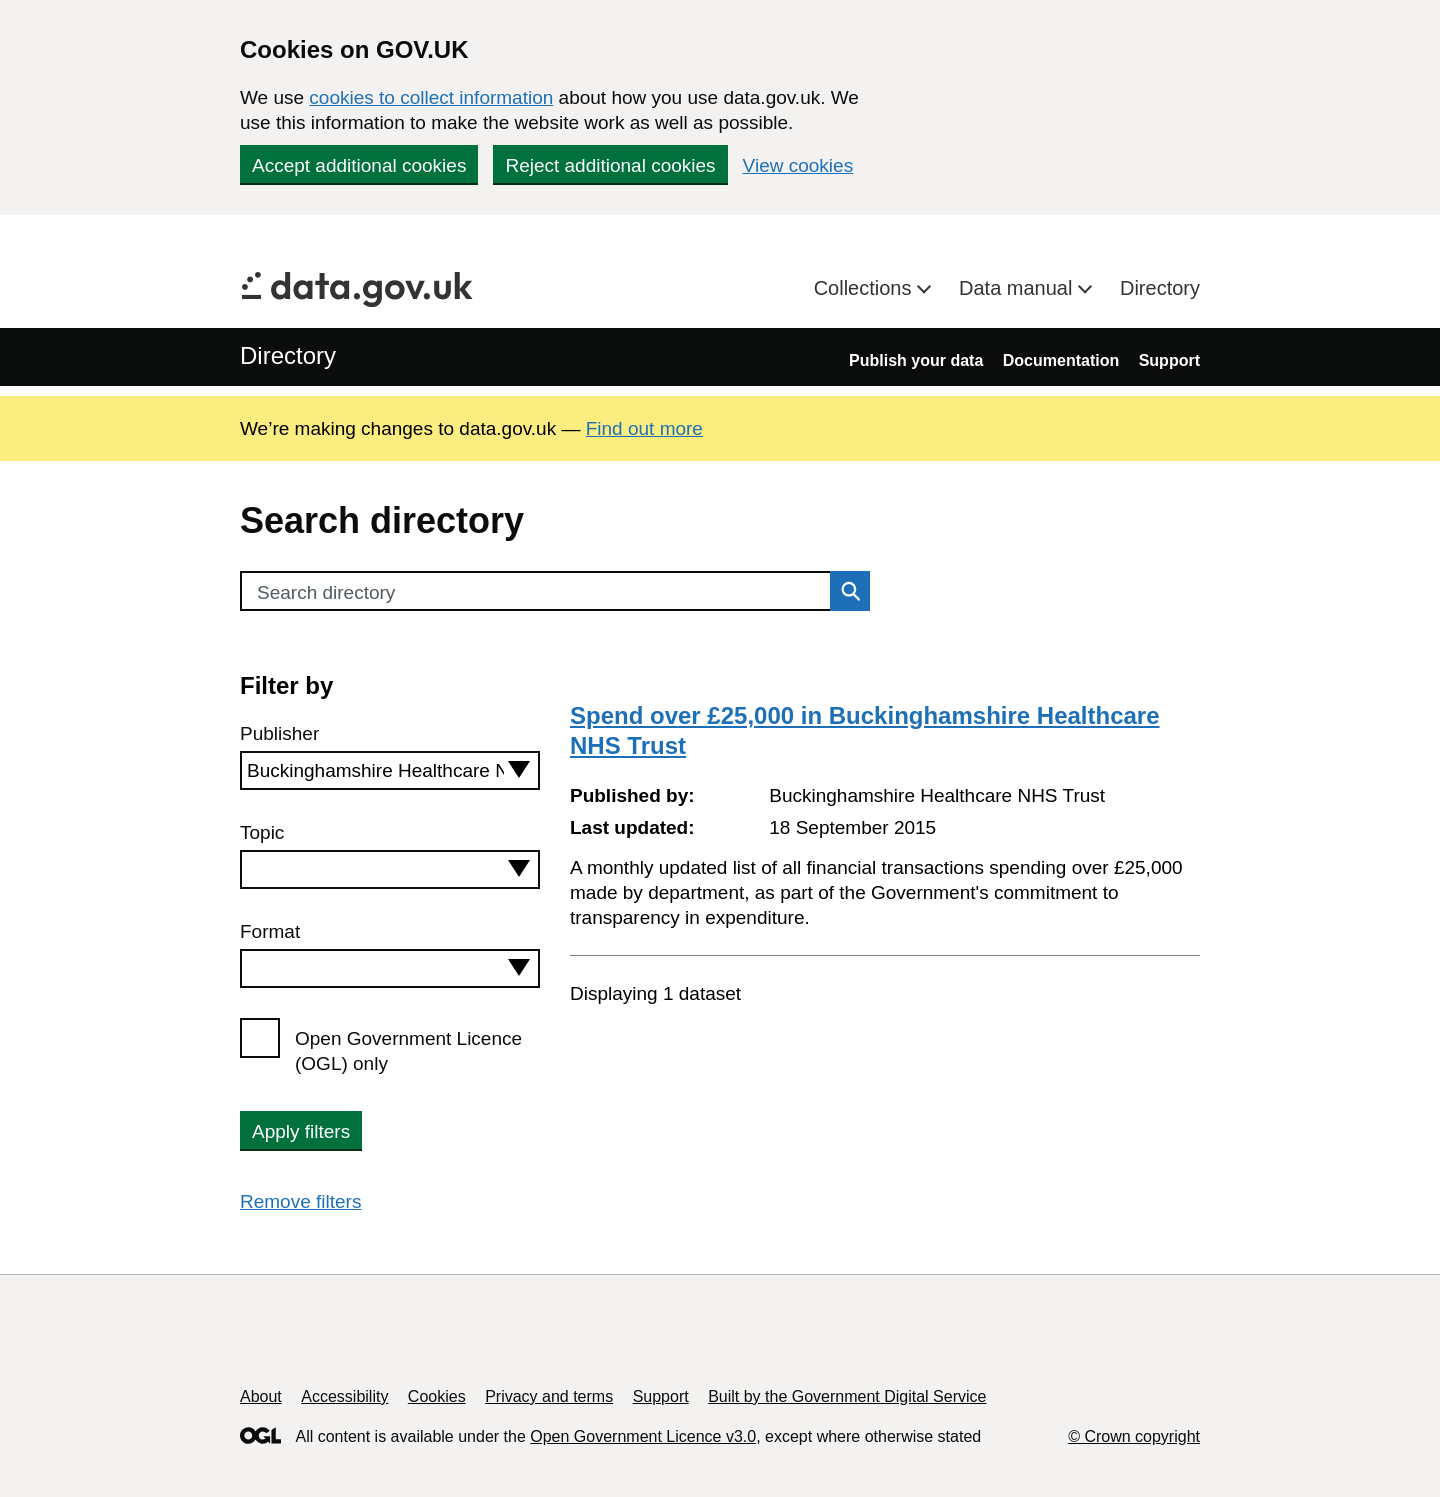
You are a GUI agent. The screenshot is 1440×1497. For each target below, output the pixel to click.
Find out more (644, 428)
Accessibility (344, 1396)
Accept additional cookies (359, 165)
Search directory (326, 592)
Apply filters (301, 1131)
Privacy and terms (549, 1396)
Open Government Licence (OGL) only (408, 1051)
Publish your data (916, 360)
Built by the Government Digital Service (847, 1396)
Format (270, 931)
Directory (1160, 288)
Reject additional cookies (610, 165)
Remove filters (300, 1201)
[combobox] (390, 770)
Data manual (1018, 288)
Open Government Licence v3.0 (643, 1436)
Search (845, 591)
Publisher (279, 733)
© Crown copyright (1134, 1436)
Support (1169, 360)
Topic (262, 832)
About (261, 1396)
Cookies (437, 1396)
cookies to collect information (431, 97)
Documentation (1061, 360)
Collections (865, 288)
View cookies (798, 165)
